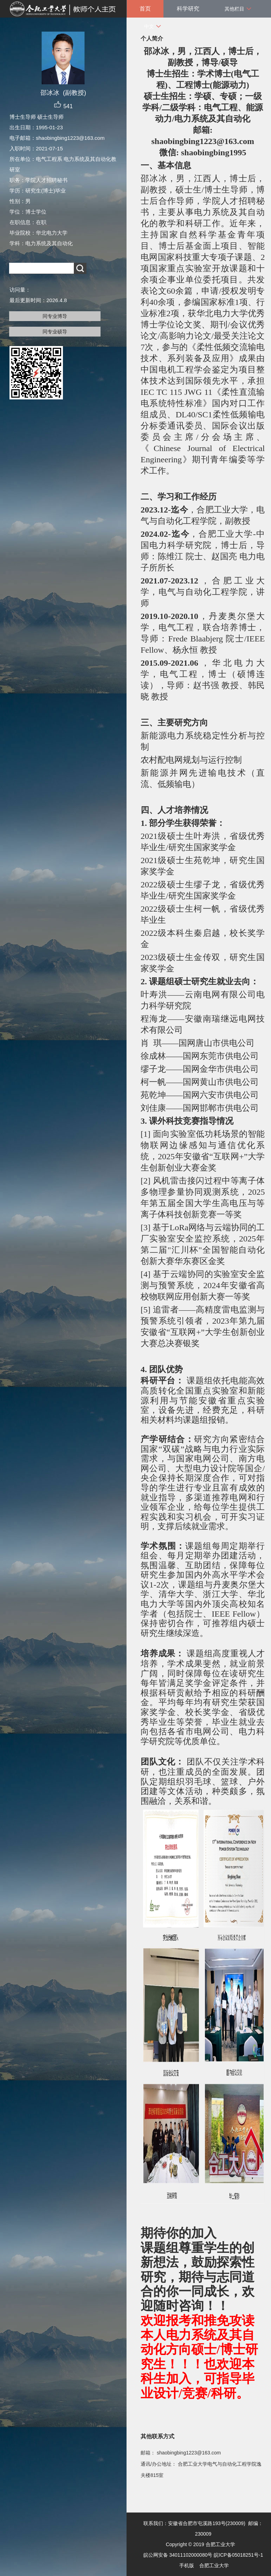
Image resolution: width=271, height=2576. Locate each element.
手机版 (186, 2565)
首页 (145, 9)
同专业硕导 (55, 331)
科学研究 (188, 9)
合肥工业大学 (214, 2565)
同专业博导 (55, 316)
